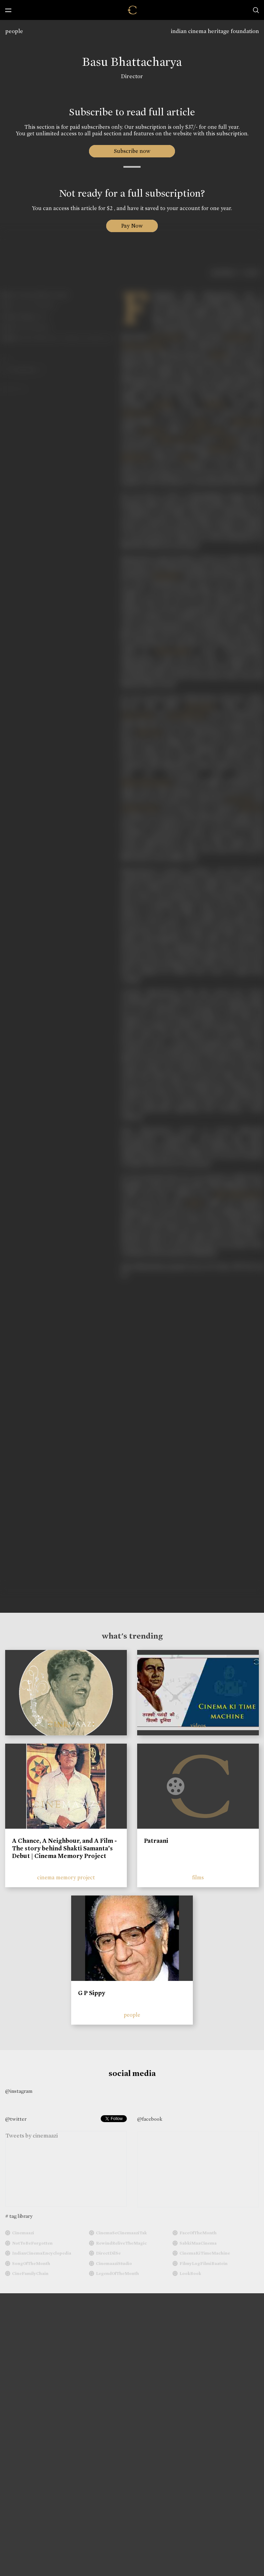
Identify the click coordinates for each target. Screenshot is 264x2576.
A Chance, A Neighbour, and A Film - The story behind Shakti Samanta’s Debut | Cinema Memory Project (64, 1848)
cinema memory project (66, 1877)
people (14, 31)
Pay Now (132, 225)
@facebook (149, 2119)
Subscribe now (132, 151)
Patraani (156, 1841)
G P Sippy (91, 1993)
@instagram (18, 2091)
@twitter (15, 2119)
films (198, 1877)
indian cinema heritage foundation (215, 31)
